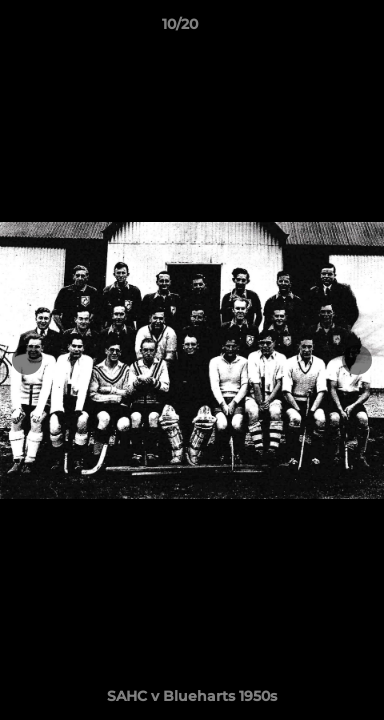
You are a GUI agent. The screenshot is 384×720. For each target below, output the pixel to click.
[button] (312, 29)
